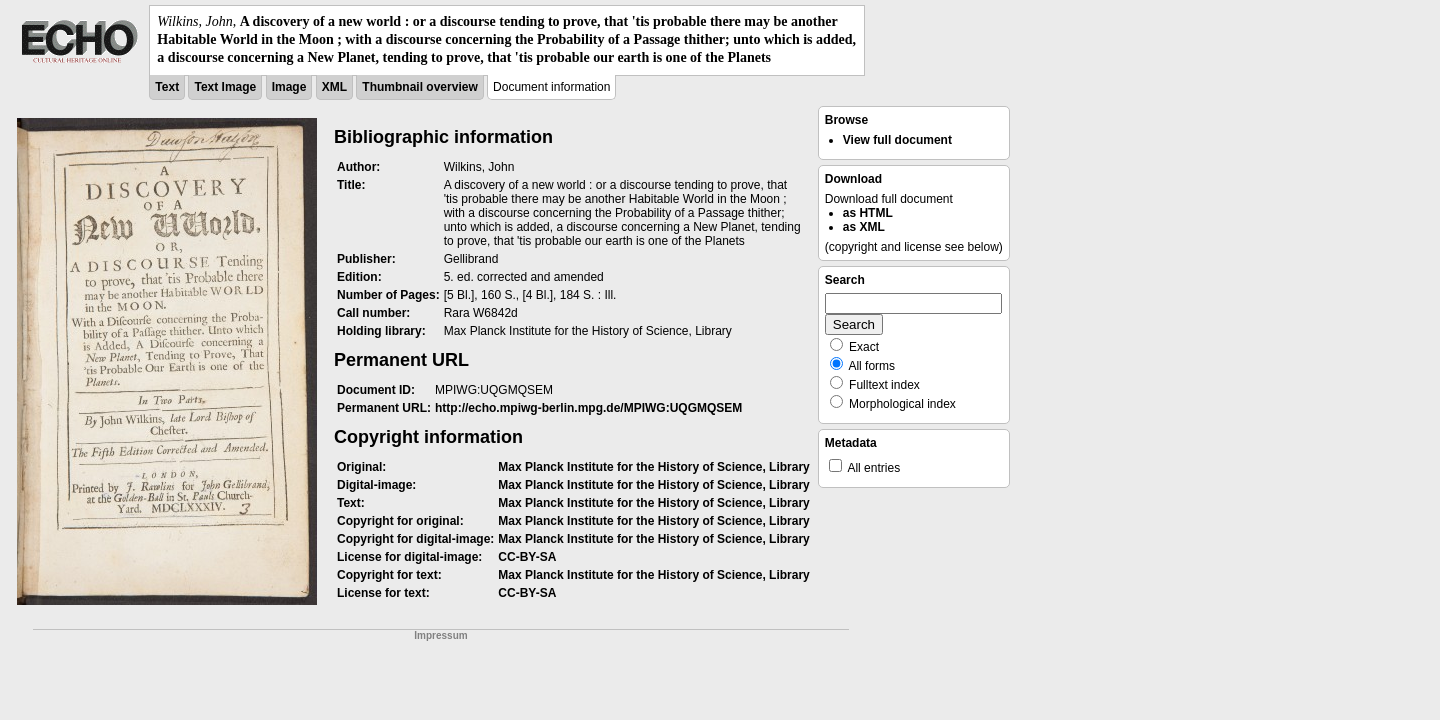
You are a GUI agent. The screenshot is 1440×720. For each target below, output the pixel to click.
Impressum (440, 635)
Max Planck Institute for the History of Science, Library (653, 467)
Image (289, 87)
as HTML (868, 213)
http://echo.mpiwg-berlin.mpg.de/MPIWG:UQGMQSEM (588, 408)
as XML (864, 227)
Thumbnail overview (419, 87)
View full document (897, 140)
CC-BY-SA (527, 557)
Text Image (225, 87)
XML (334, 87)
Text (167, 87)
